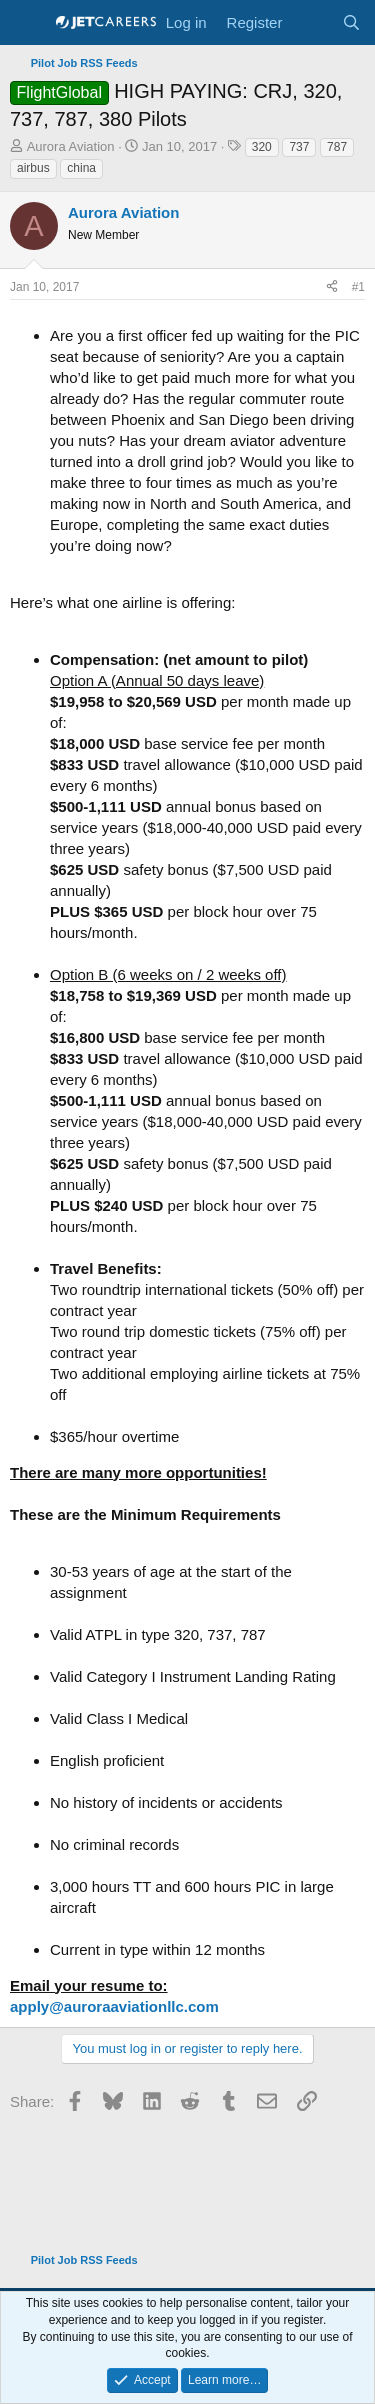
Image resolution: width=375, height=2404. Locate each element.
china (81, 168)
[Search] (351, 22)
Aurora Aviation (71, 146)
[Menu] (27, 23)
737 (299, 147)
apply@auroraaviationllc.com (114, 2006)
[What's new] (311, 22)
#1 (358, 287)
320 (262, 147)
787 (337, 147)
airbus (33, 168)
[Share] (332, 287)
